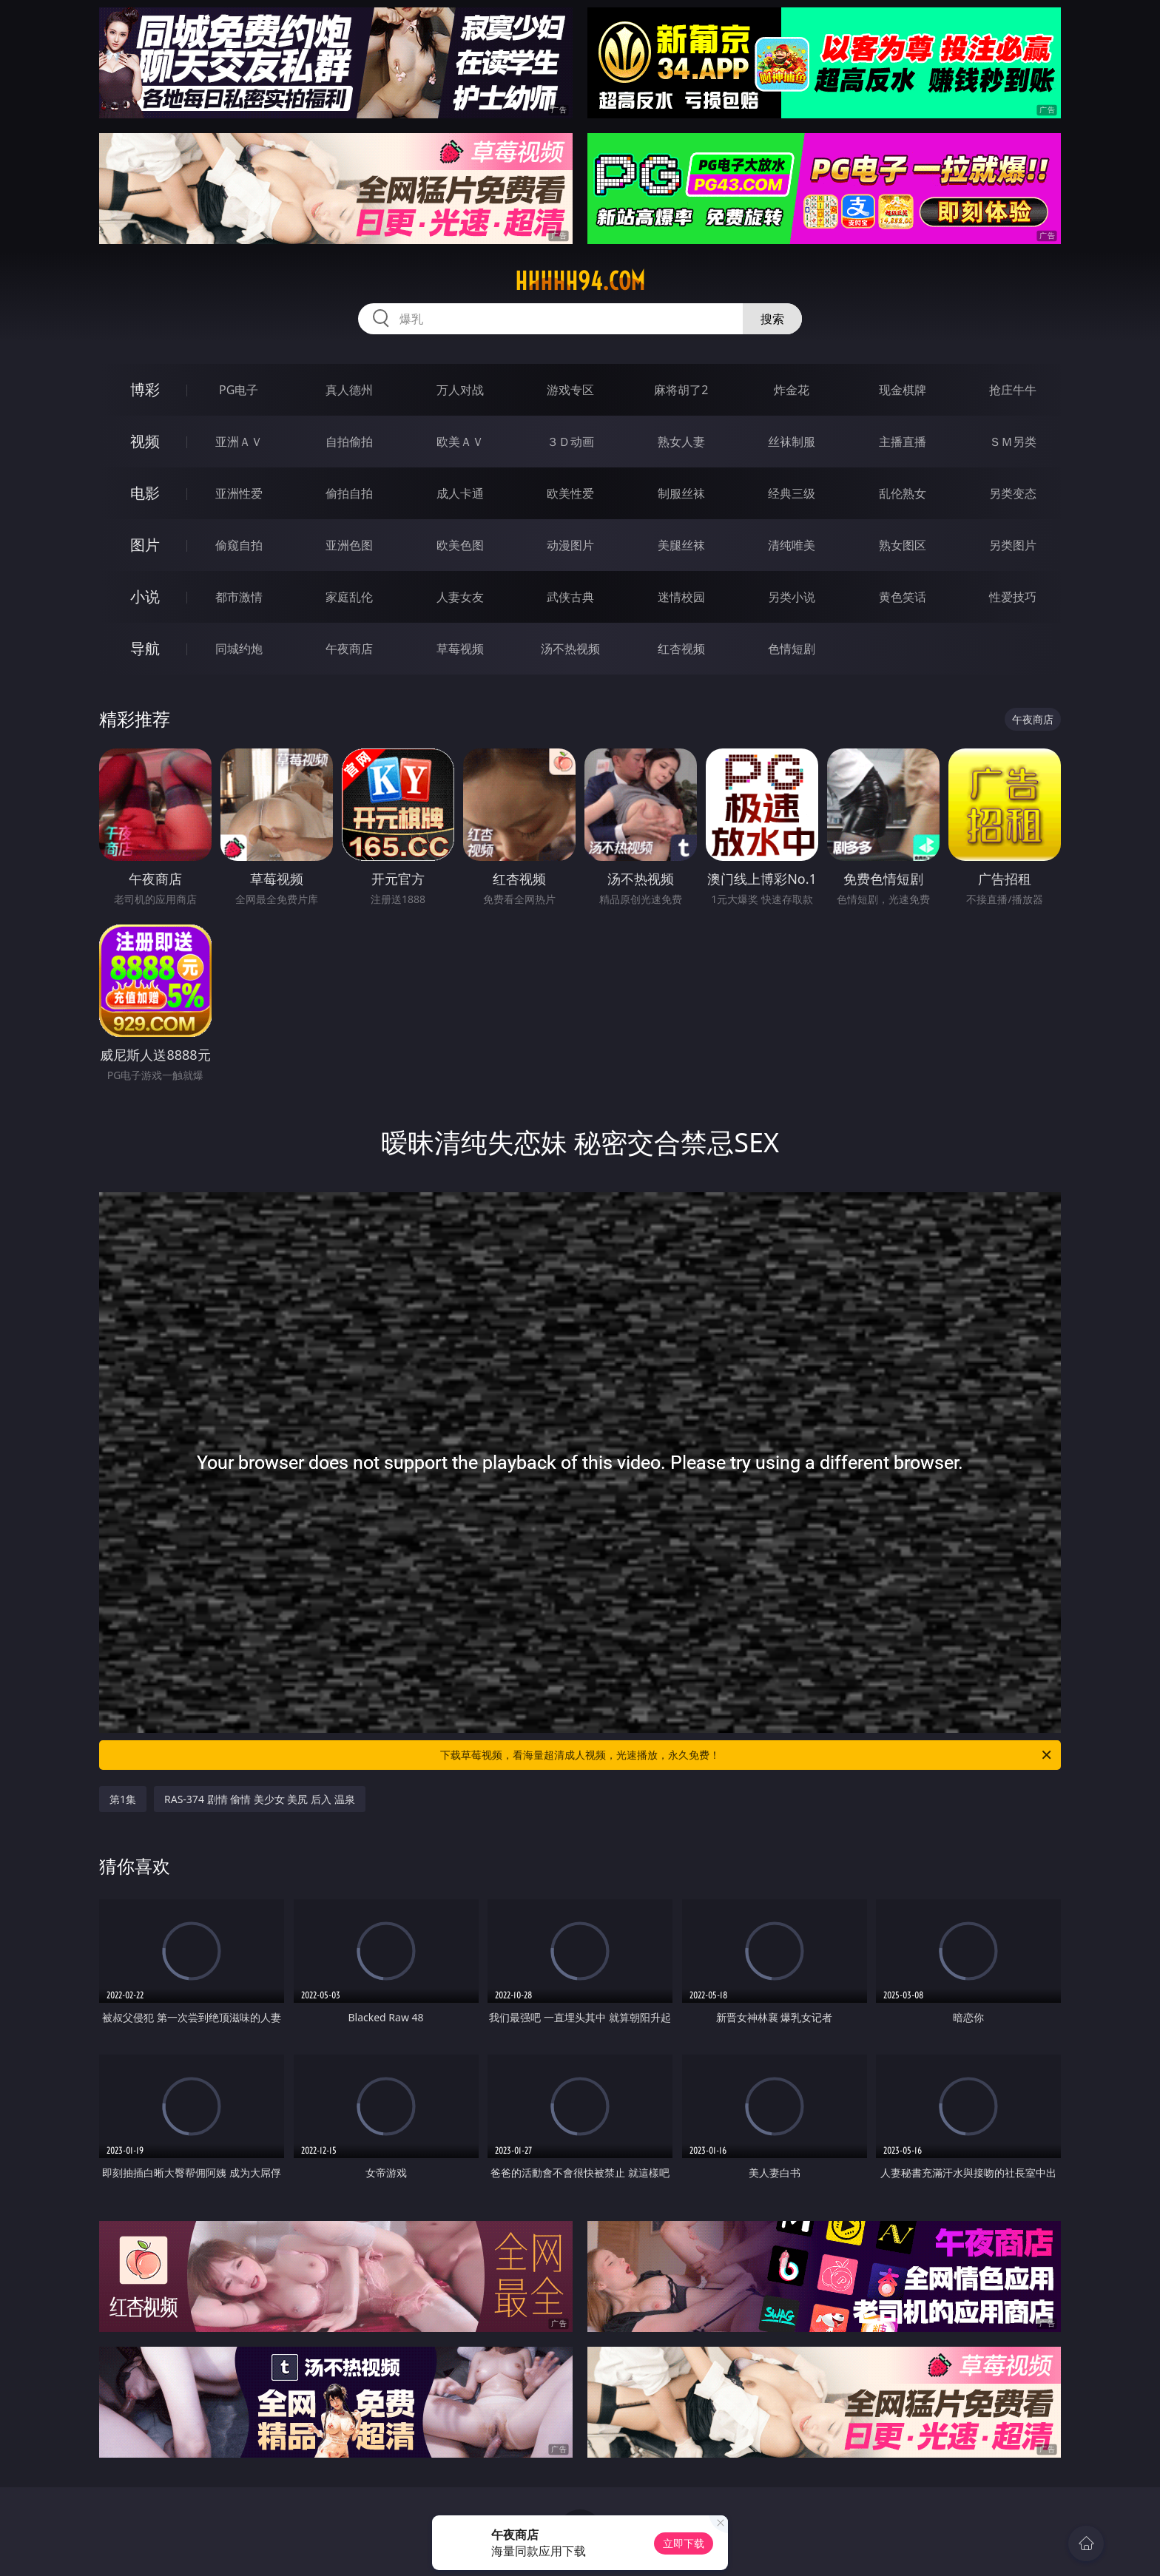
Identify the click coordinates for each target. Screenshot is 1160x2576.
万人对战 (460, 390)
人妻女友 (460, 597)
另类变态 (1012, 493)
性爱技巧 (1012, 597)
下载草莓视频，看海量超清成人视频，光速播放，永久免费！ (746, 1755)
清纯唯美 (791, 545)
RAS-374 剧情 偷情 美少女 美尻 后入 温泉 (259, 1799)
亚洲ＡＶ (239, 441)
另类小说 (791, 597)
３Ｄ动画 (570, 441)
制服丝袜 (681, 493)
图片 (145, 545)
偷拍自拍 (349, 493)
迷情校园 (681, 597)
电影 (145, 493)
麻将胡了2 (681, 390)
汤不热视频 (570, 648)
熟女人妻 (681, 441)
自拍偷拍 (349, 441)
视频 (145, 441)
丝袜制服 (791, 441)
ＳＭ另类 (1012, 441)
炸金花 (791, 390)
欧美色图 (460, 545)
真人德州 (349, 390)
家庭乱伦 (349, 597)
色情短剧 (791, 648)
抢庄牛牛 (1012, 390)
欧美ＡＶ (460, 441)
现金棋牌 (902, 390)
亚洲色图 (349, 545)
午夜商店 (349, 648)
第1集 (122, 1799)
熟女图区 (902, 545)
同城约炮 (239, 648)
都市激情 (239, 597)
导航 (145, 648)
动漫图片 (570, 545)
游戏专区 (570, 390)
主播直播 (902, 441)
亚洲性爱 (239, 493)
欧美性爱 (570, 493)
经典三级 (791, 493)
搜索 (772, 319)
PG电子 (238, 390)
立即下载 (683, 2543)
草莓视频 (460, 648)
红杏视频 (681, 648)
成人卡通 (460, 493)
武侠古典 (570, 597)
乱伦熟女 (902, 493)
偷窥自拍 (239, 545)
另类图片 (1012, 545)
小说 (145, 596)
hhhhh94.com (580, 281)
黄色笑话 (902, 597)
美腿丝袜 (681, 545)
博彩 (145, 389)
